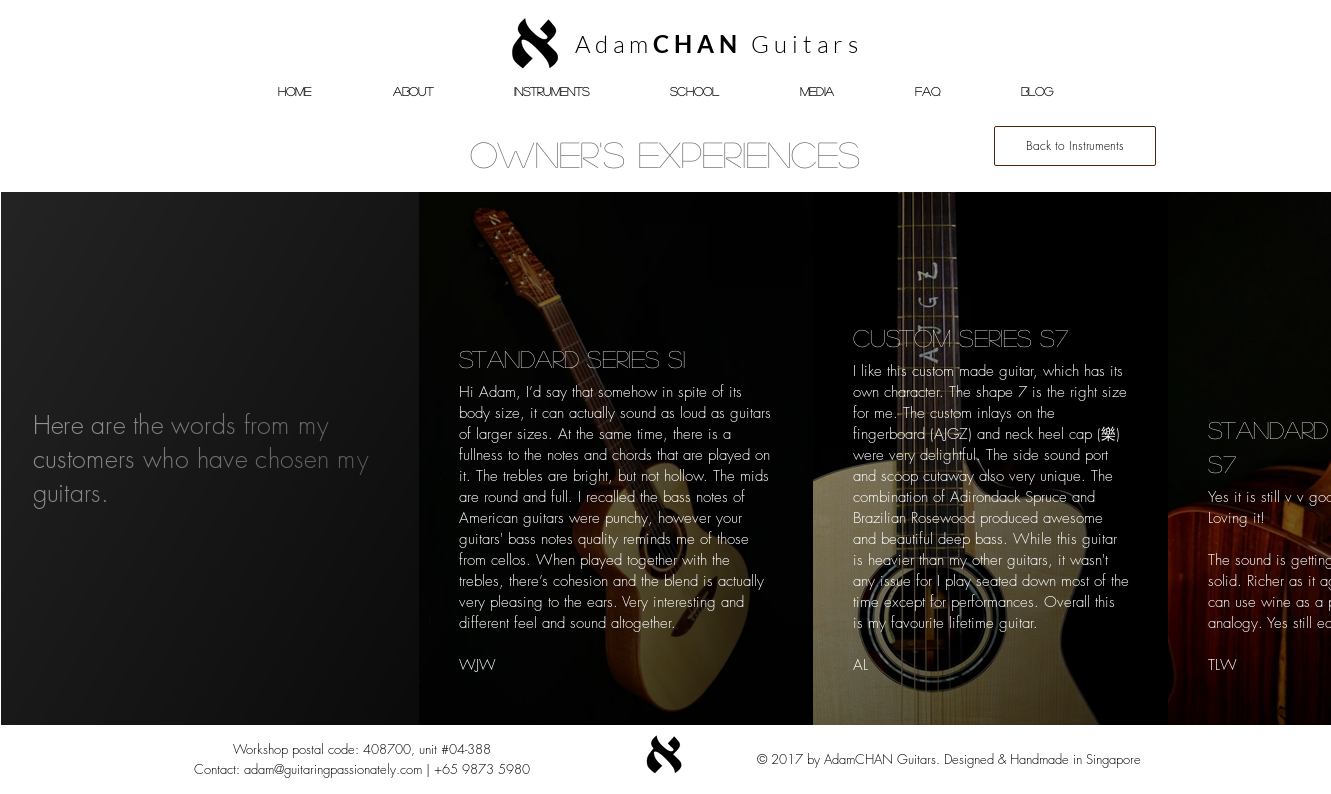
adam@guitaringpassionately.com (333, 769)
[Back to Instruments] (1075, 146)
